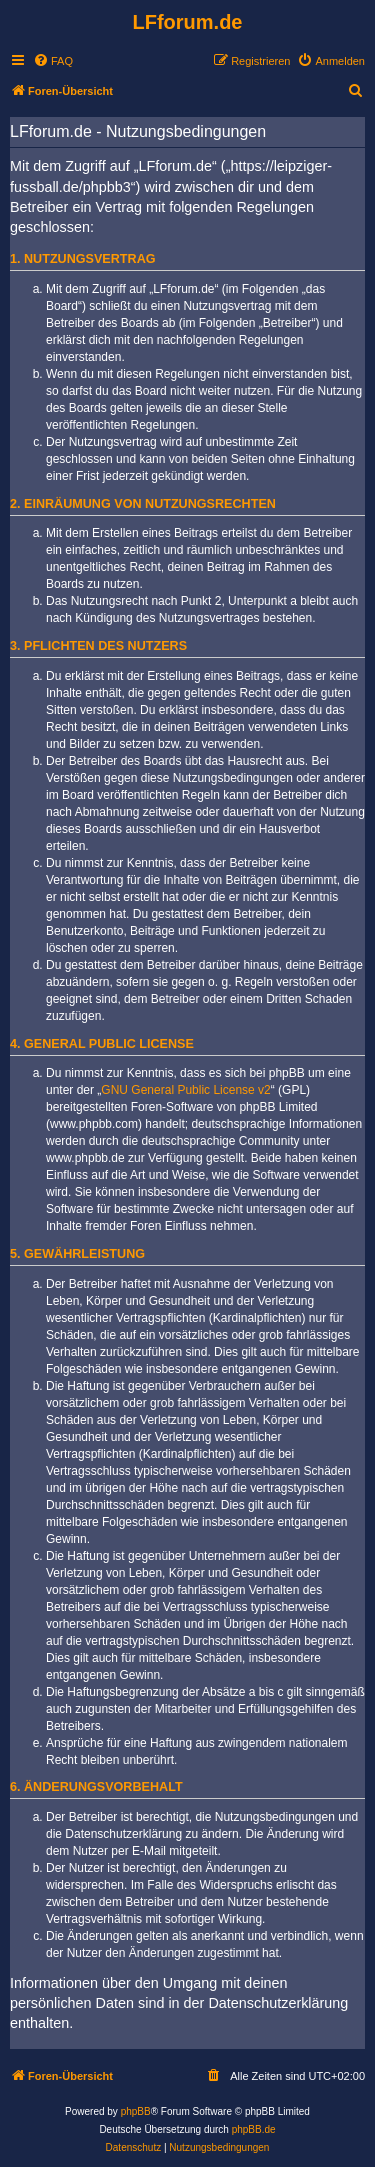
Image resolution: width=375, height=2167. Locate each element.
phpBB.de (254, 2129)
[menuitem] (53, 61)
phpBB (136, 2111)
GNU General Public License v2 (185, 1090)
